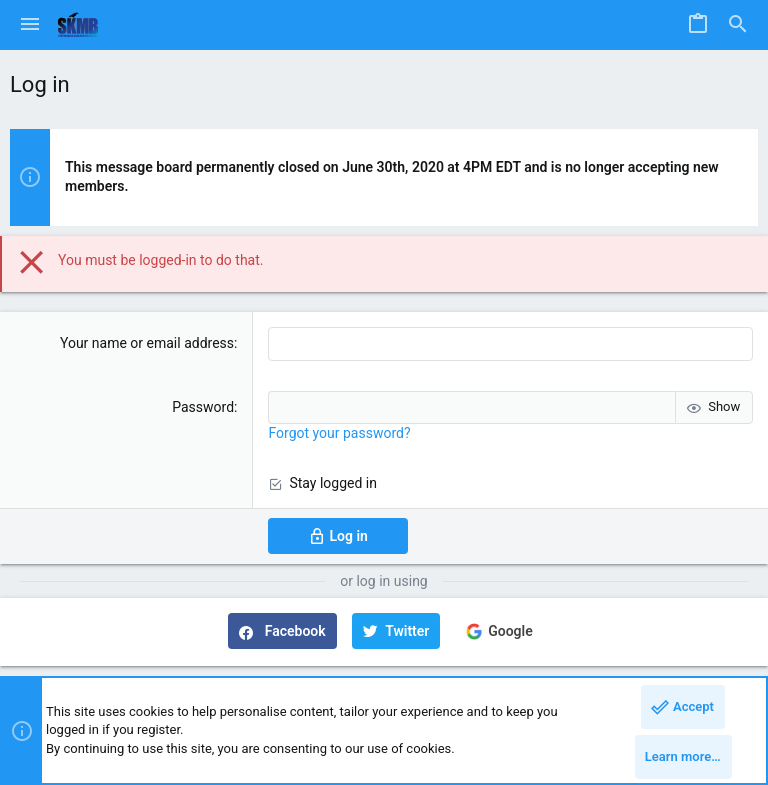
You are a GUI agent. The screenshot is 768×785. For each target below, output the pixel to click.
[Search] (738, 25)
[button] (30, 25)
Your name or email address (147, 343)
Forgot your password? (339, 433)
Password (203, 407)
